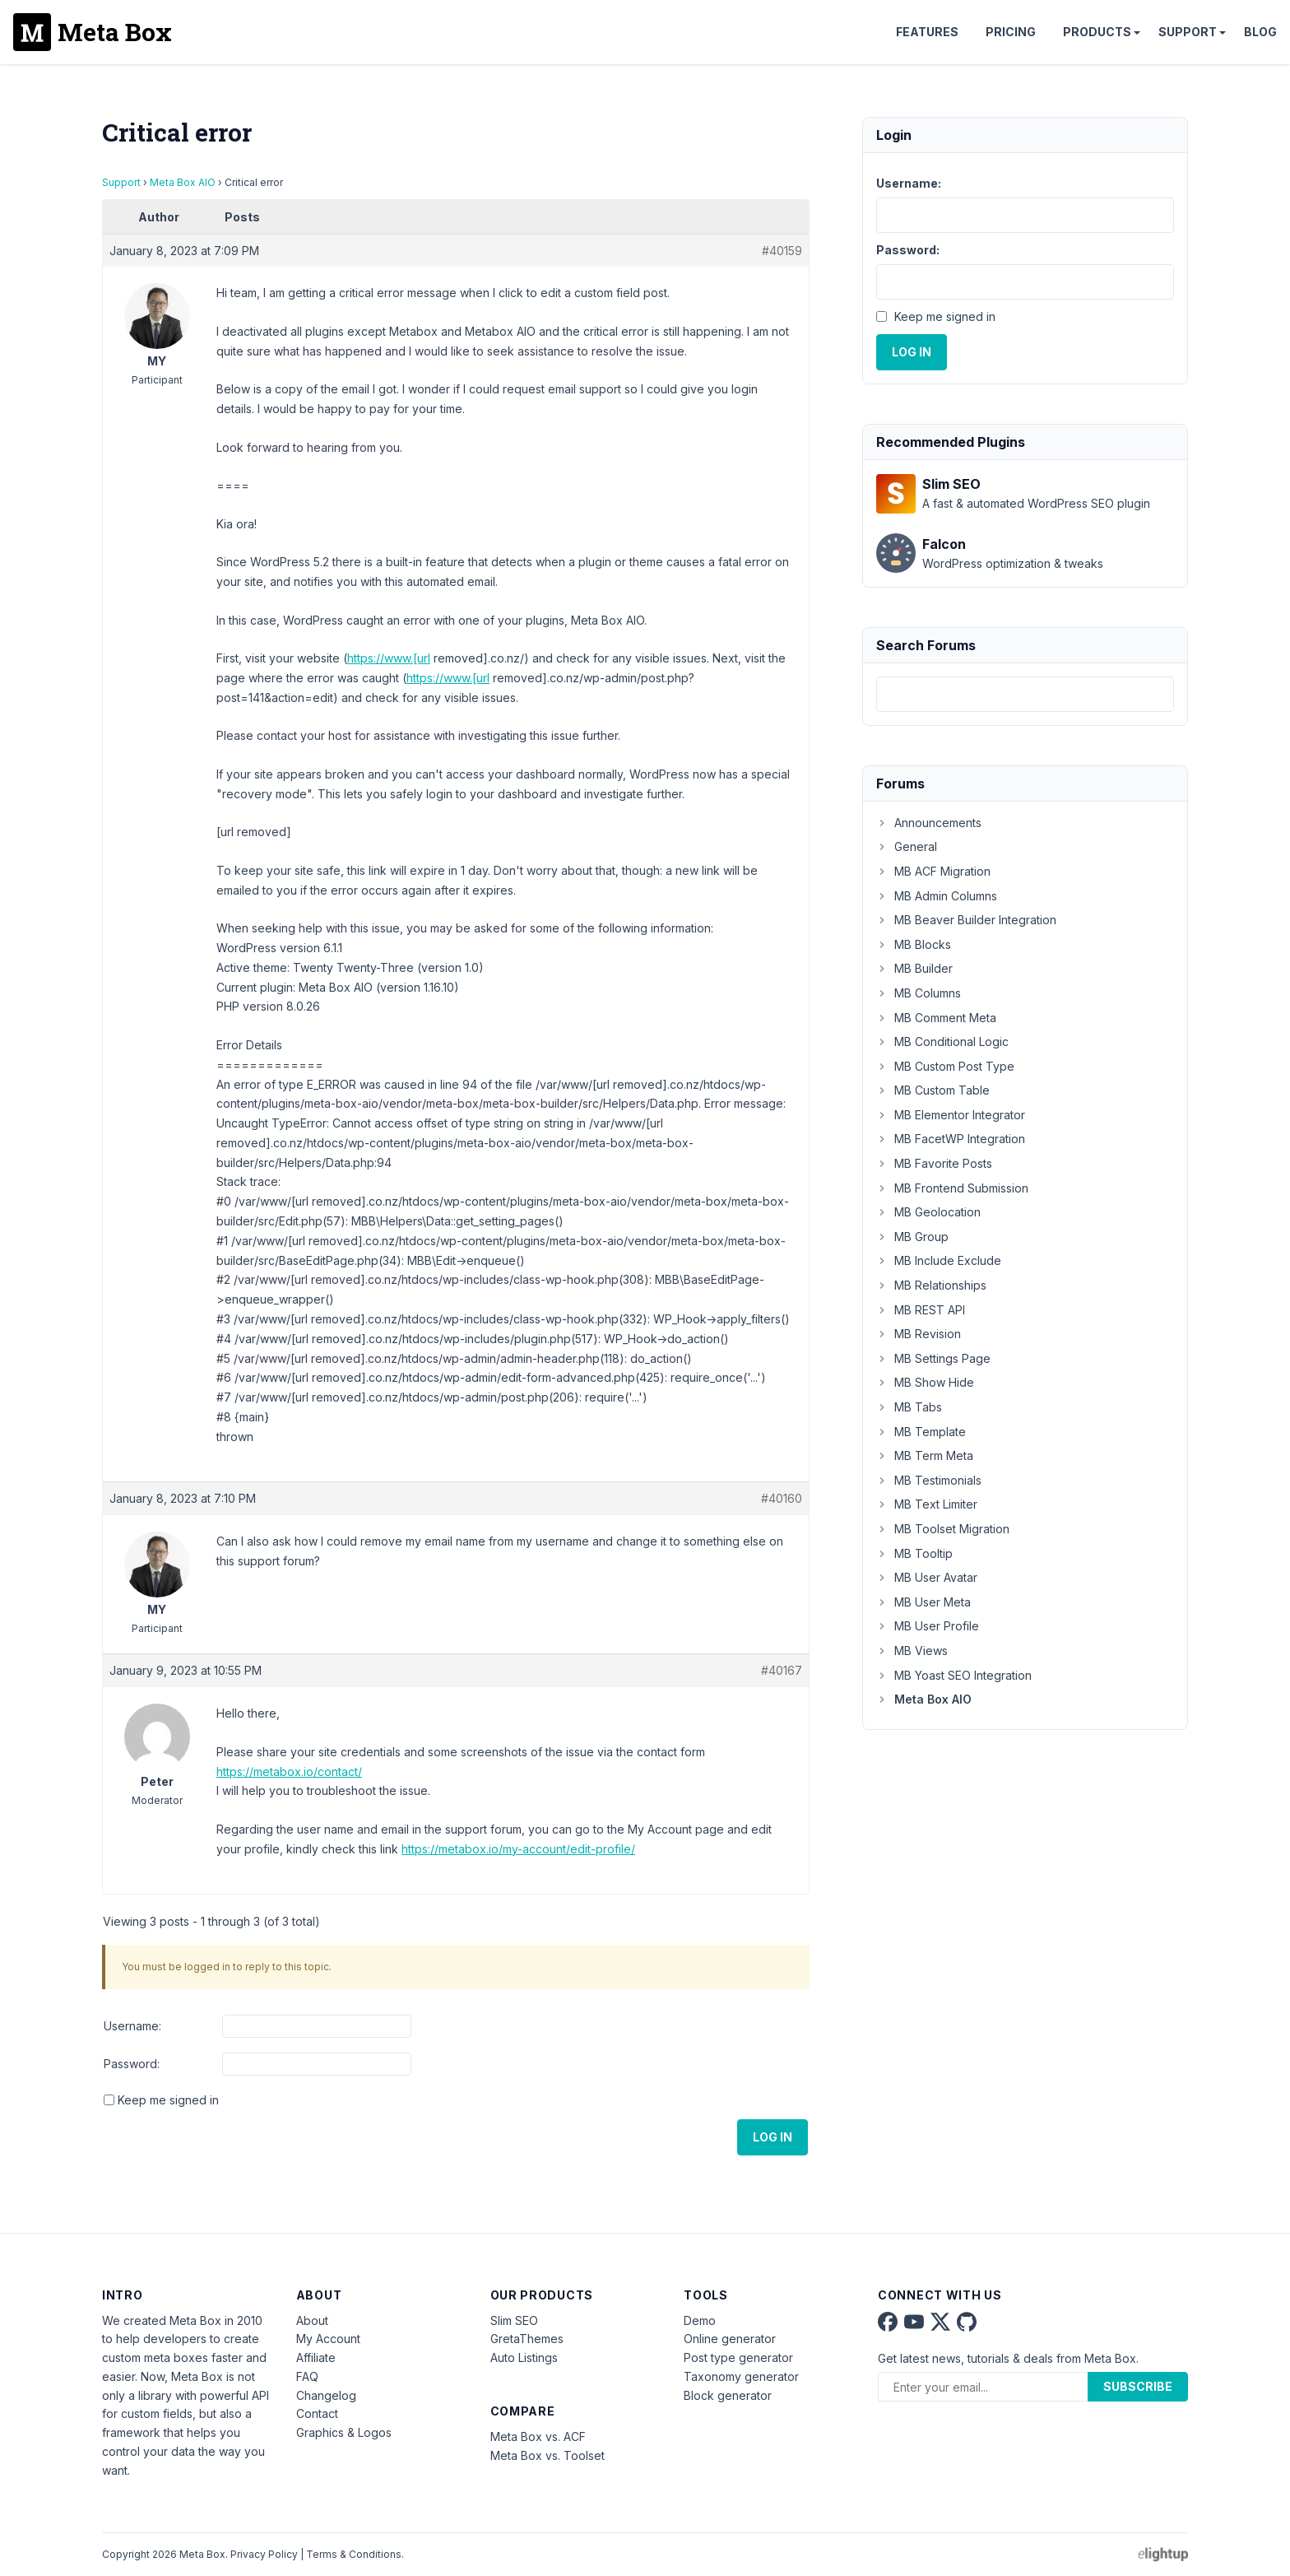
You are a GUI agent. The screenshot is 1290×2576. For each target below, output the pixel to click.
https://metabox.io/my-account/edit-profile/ (518, 1849)
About (312, 2320)
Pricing (1011, 32)
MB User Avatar (926, 1577)
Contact (317, 2413)
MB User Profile (927, 1626)
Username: (132, 2026)
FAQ (307, 2376)
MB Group (912, 1237)
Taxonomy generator (741, 2376)
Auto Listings (524, 2357)
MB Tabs (909, 1407)
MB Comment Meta (936, 1018)
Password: (132, 2064)
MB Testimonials (928, 1480)
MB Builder (914, 968)
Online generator (730, 2339)
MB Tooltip (914, 1553)
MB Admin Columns (936, 896)
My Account (328, 2339)
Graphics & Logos (344, 2432)
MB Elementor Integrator (950, 1115)
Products (1097, 32)
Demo (700, 2320)
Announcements (928, 823)
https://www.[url (388, 658)
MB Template (921, 1432)
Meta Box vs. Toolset (547, 2455)
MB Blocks (913, 944)
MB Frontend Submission (952, 1188)
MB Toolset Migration (942, 1529)
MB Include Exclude (938, 1260)
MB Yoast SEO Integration (954, 1675)
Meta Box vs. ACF (538, 2436)
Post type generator (738, 2357)
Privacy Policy (264, 2554)
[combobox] (1025, 694)
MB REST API (920, 1310)
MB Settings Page (933, 1358)
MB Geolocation (928, 1212)
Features (927, 32)
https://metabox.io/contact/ (289, 1772)
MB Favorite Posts (934, 1163)
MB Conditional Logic (942, 1042)
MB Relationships (931, 1285)
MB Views (912, 1651)
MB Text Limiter (926, 1504)
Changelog (326, 2395)
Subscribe (1137, 2386)
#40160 (781, 1498)
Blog (1260, 32)
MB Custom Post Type (945, 1066)
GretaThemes (527, 2339)
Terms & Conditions (353, 2554)
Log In (772, 2137)
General (906, 846)
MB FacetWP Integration (950, 1139)
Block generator (728, 2395)
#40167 (781, 1670)
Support (1187, 32)
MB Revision (918, 1334)
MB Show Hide (925, 1382)
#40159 (782, 251)
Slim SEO (514, 2320)
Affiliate (316, 2357)
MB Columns (918, 993)
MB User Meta (923, 1602)
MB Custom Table (933, 1090)
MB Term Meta (924, 1455)
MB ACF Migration (933, 871)
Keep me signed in (168, 2100)
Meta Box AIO (183, 182)
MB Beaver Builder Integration (966, 920)
